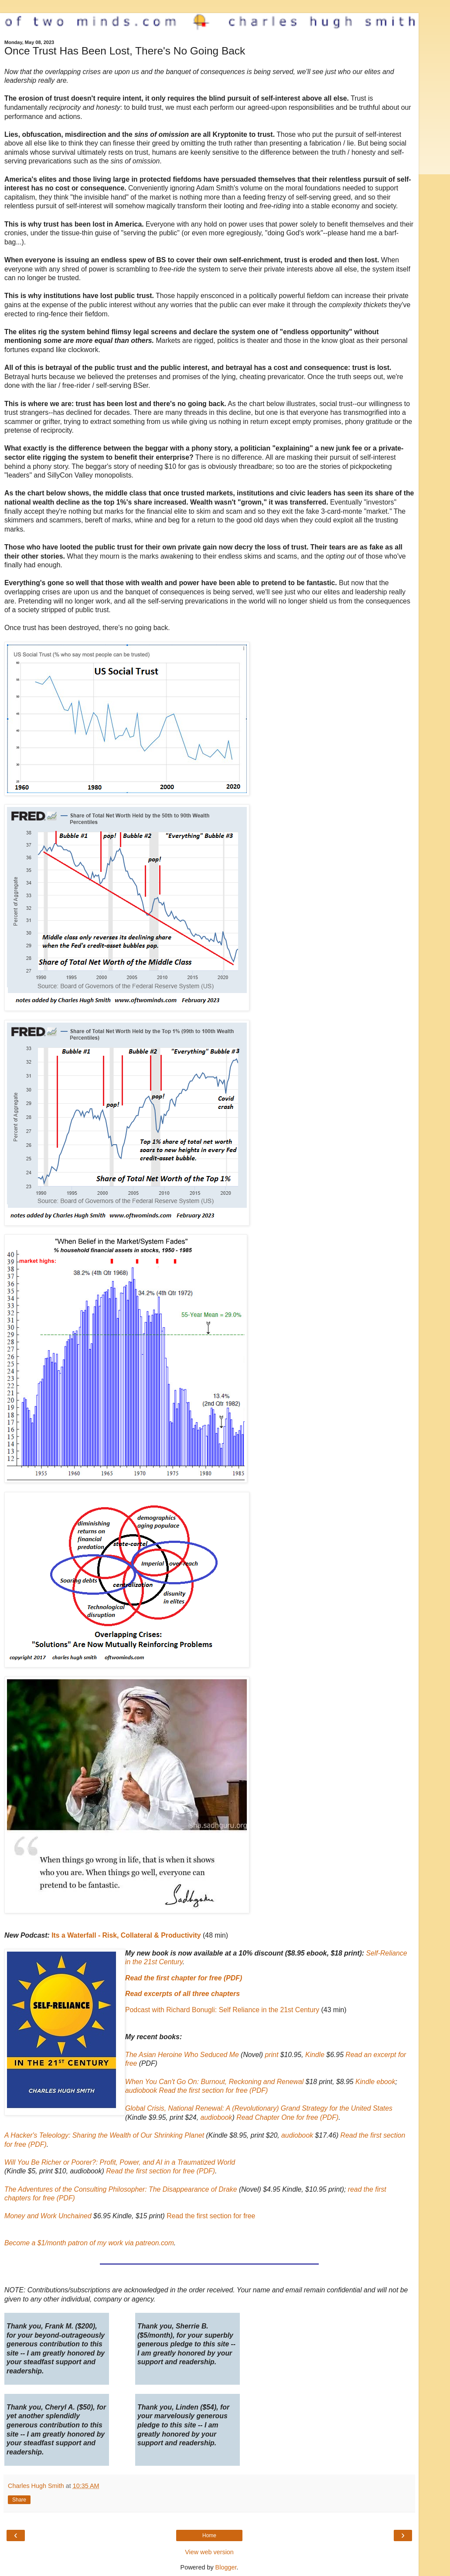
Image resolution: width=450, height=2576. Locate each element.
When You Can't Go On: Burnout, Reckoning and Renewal (214, 2081)
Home (209, 2535)
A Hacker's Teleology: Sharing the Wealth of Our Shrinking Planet (104, 2135)
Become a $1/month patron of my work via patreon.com (89, 2243)
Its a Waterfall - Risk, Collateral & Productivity (126, 1935)
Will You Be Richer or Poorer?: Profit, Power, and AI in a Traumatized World (119, 2162)
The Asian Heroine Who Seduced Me (182, 2054)
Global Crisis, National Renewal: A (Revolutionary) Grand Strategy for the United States (258, 2108)
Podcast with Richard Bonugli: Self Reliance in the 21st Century (222, 2009)
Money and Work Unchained (48, 2216)
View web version (209, 2552)
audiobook (141, 2090)
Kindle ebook (375, 2081)
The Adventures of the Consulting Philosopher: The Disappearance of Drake (120, 2189)
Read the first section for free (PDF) (213, 2090)
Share (19, 2500)
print (272, 2054)
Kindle (314, 2054)
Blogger (226, 2567)
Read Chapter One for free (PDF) (287, 2117)
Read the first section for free (211, 2216)
